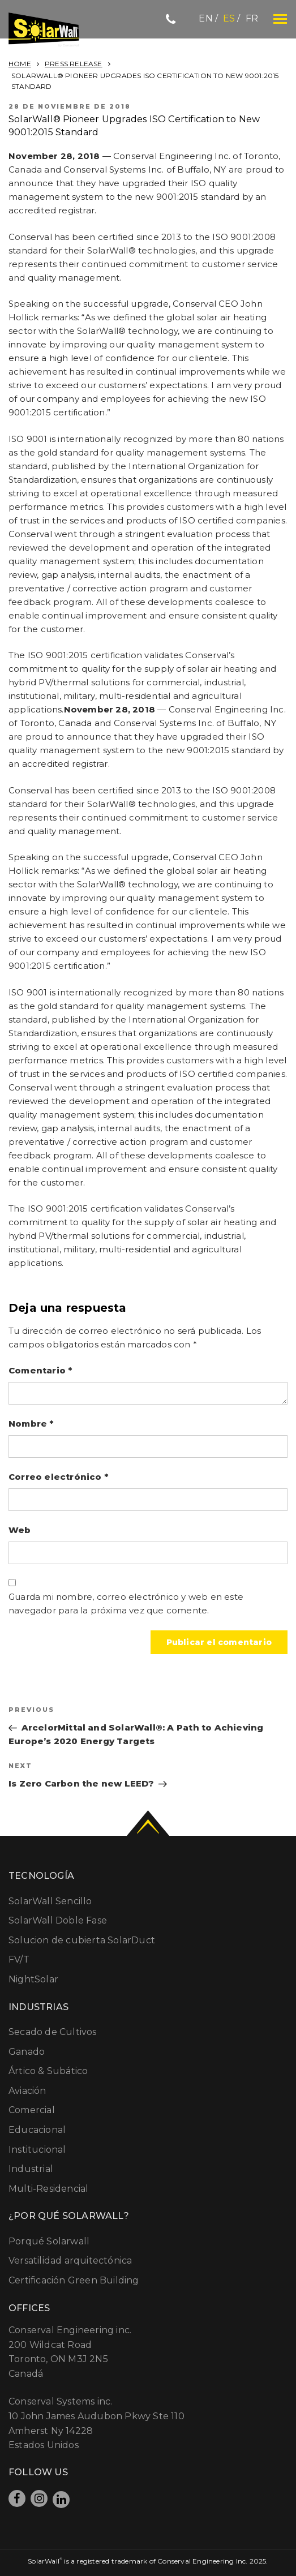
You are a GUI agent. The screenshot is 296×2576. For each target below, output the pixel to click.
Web (19, 1530)
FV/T (18, 1959)
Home (19, 63)
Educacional (37, 2129)
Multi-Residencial (48, 2188)
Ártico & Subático (48, 2071)
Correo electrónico (58, 1476)
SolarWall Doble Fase (57, 1920)
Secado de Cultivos (52, 2032)
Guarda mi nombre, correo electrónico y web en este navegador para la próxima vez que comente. (125, 1603)
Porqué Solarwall (48, 2241)
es (229, 18)
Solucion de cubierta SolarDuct (81, 1940)
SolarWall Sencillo (50, 1901)
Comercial (31, 2110)
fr (252, 18)
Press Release (73, 63)
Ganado (26, 2051)
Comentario (40, 1370)
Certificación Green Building (73, 2280)
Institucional (37, 2149)
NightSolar (33, 1979)
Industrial (30, 2168)
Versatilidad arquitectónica (70, 2260)
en (205, 18)
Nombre (31, 1423)
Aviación (27, 2090)
